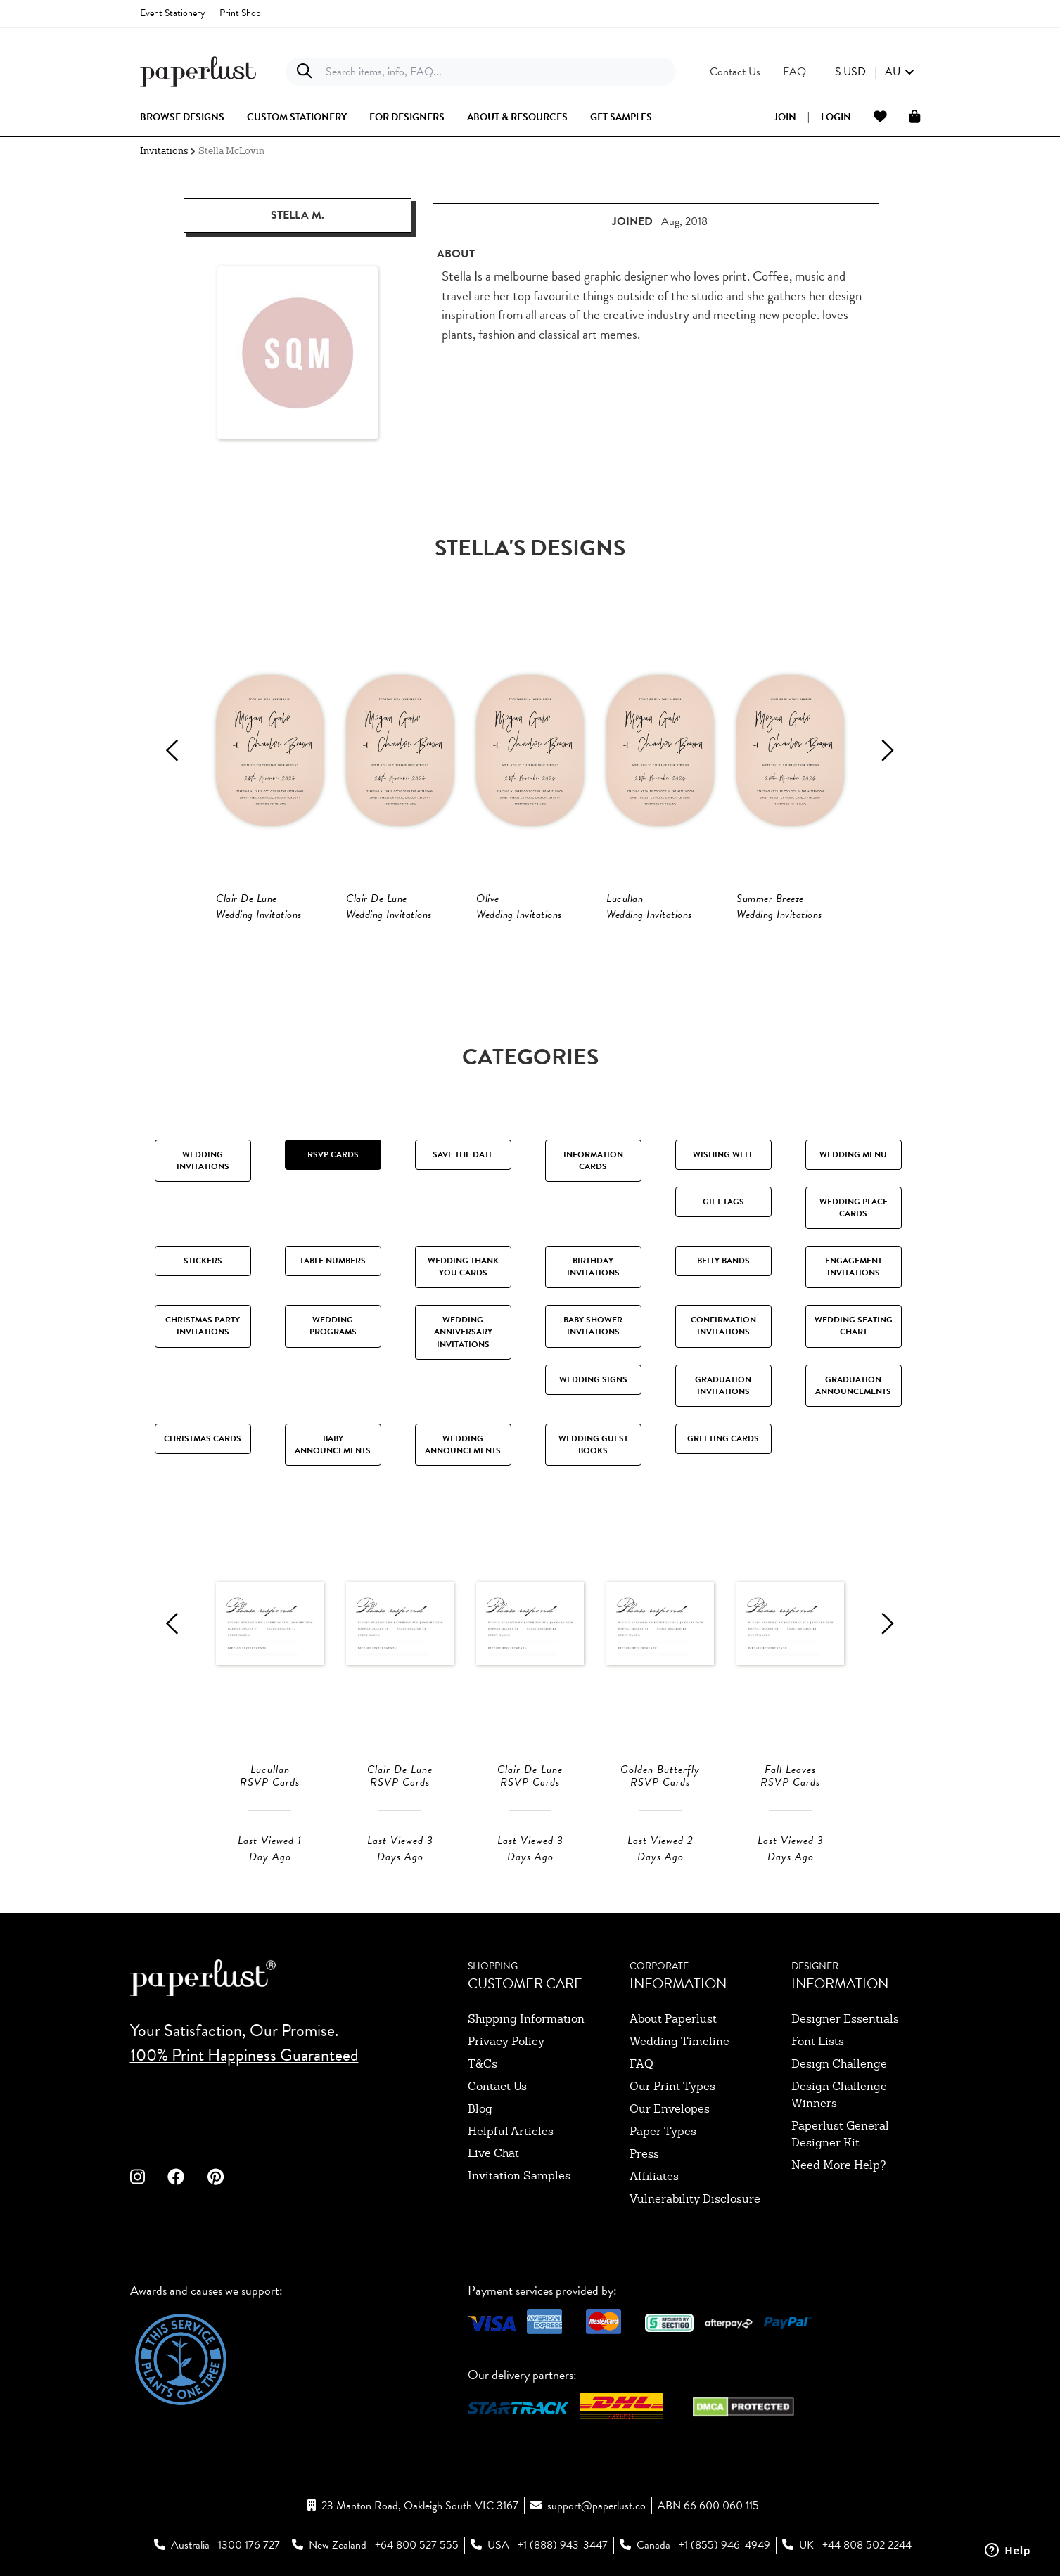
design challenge (839, 2063)
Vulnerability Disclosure (695, 2198)
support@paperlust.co (596, 2505)
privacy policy (506, 2041)
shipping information (526, 2018)
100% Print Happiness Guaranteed (244, 2055)
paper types (663, 2131)
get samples (621, 117)
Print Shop (240, 13)
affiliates (654, 2176)
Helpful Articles (511, 2131)
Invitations (164, 151)
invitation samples (519, 2175)
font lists (817, 2041)
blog (480, 2108)
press (644, 2153)
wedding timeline (679, 2041)
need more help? (838, 2165)
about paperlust (673, 2018)
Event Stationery (172, 13)
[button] (875, 71)
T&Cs (482, 2063)
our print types (672, 2086)
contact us (497, 2086)
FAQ (641, 2063)
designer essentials (845, 2018)
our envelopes (670, 2108)
